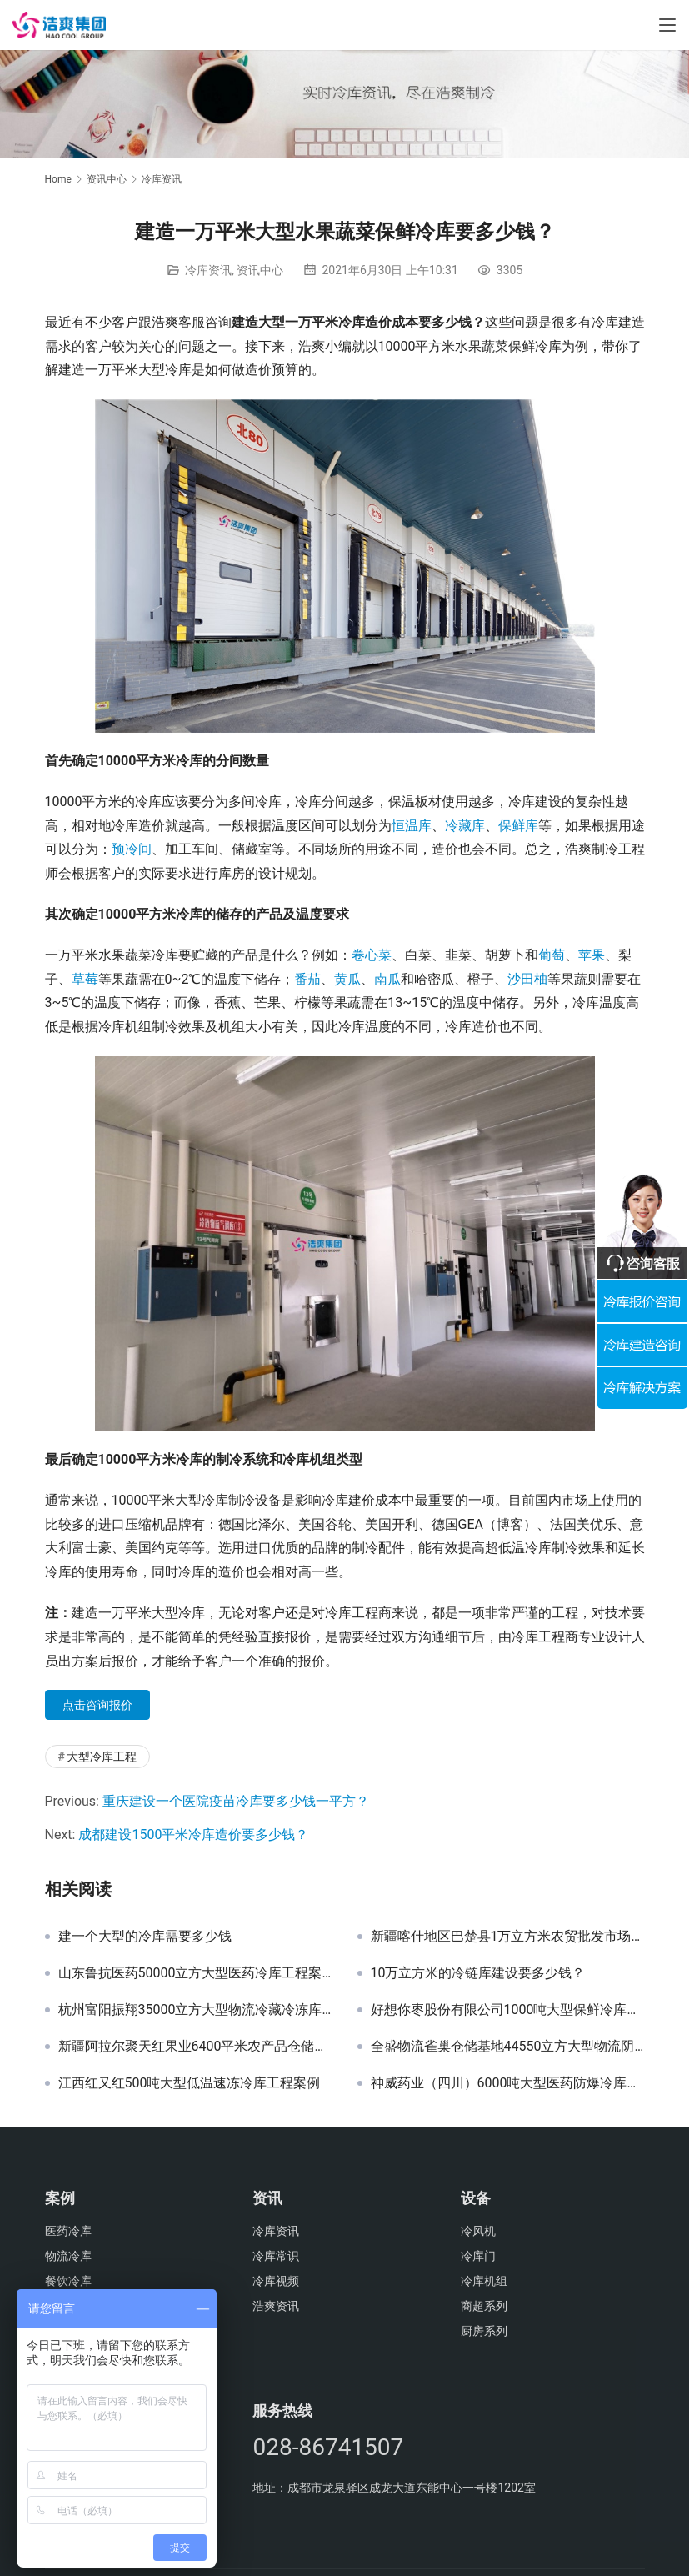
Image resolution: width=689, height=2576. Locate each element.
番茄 (307, 979)
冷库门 (478, 2256)
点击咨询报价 (97, 1704)
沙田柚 (527, 979)
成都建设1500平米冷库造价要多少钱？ (193, 1834)
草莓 (85, 979)
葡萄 (551, 955)
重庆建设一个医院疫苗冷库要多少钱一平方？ (235, 1801)
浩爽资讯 (275, 2306)
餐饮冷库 (68, 2281)
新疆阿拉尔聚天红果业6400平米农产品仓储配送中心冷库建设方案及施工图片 (195, 2046)
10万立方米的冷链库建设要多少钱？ (478, 1973)
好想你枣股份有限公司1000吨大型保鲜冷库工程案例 (508, 2009)
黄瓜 (347, 979)
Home (58, 179)
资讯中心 (260, 270)
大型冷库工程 (102, 1756)
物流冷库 (68, 2256)
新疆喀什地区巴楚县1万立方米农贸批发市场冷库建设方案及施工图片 (508, 1936)
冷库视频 (275, 2281)
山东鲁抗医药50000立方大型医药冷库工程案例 (195, 1973)
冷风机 (478, 2231)
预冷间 (132, 849)
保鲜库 (518, 826)
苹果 (591, 955)
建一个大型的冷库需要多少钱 (145, 1936)
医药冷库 (68, 2231)
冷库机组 (484, 2281)
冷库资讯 (208, 270)
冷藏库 (465, 826)
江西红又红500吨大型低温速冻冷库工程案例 (189, 2083)
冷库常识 (275, 2256)
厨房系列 (484, 2331)
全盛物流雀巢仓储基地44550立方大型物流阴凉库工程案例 (508, 2046)
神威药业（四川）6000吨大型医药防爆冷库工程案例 (508, 2083)
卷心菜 (372, 955)
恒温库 (412, 826)
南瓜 (387, 979)
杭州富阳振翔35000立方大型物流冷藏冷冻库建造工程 (195, 2009)
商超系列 (484, 2306)
